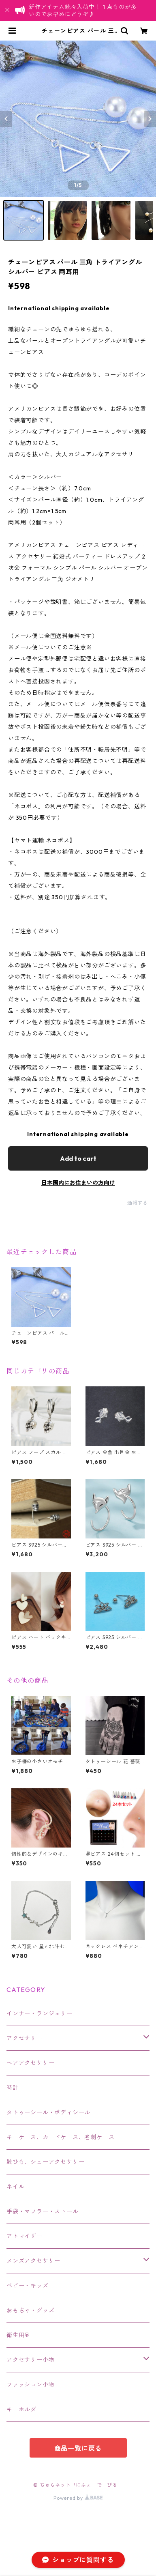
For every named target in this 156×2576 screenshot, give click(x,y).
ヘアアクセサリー (30, 2063)
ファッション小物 (30, 2384)
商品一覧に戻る (78, 2448)
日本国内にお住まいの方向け (78, 1182)
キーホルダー (24, 2409)
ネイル (15, 2186)
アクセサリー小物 (30, 2359)
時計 (12, 2087)
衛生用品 (18, 2335)
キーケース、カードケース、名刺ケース (60, 2137)
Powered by (78, 2498)
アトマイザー (24, 2236)
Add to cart (78, 1158)
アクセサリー (24, 2038)
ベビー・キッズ (27, 2285)
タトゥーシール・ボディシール (48, 2112)
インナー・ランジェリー (39, 2013)
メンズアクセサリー (33, 2260)
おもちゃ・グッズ (30, 2310)
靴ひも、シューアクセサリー (45, 2162)
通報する (137, 1203)
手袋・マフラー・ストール (42, 2211)
